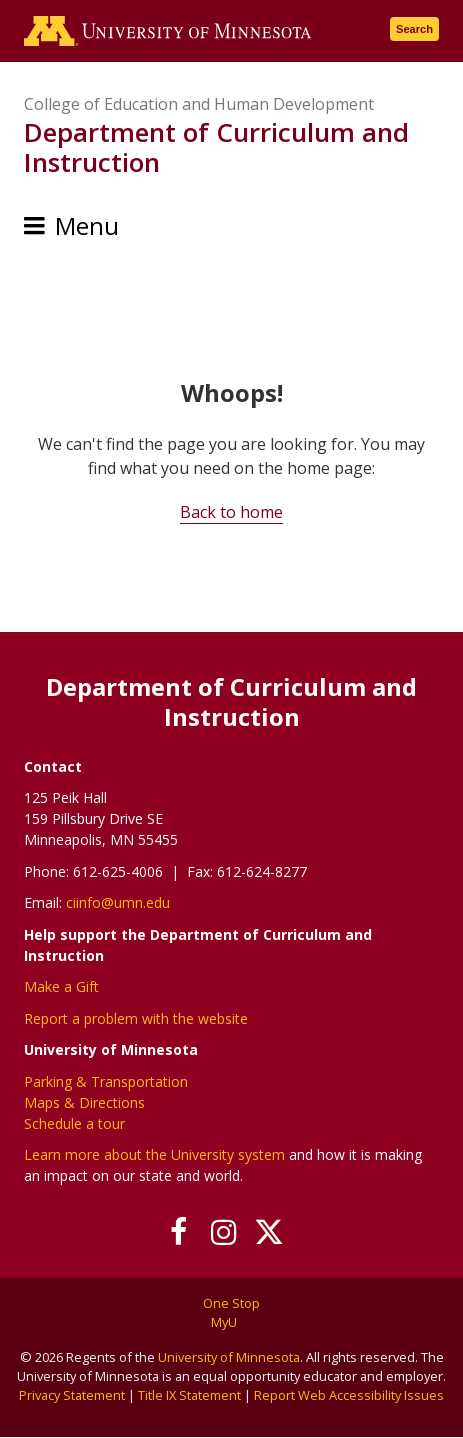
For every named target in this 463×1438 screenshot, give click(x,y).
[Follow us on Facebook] (178, 1232)
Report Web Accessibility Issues (349, 1395)
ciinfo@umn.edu (118, 902)
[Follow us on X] (268, 1232)
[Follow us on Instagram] (223, 1232)
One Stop (231, 1303)
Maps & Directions (84, 1102)
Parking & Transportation (106, 1081)
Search (414, 29)
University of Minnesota (229, 1357)
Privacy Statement (72, 1395)
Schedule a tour (74, 1123)
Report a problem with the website (136, 1018)
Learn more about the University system (154, 1154)
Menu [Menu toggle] (87, 225)
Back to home (231, 512)
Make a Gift (61, 986)
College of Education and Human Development (199, 104)
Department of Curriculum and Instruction (216, 147)
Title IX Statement (189, 1395)
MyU (231, 1322)
